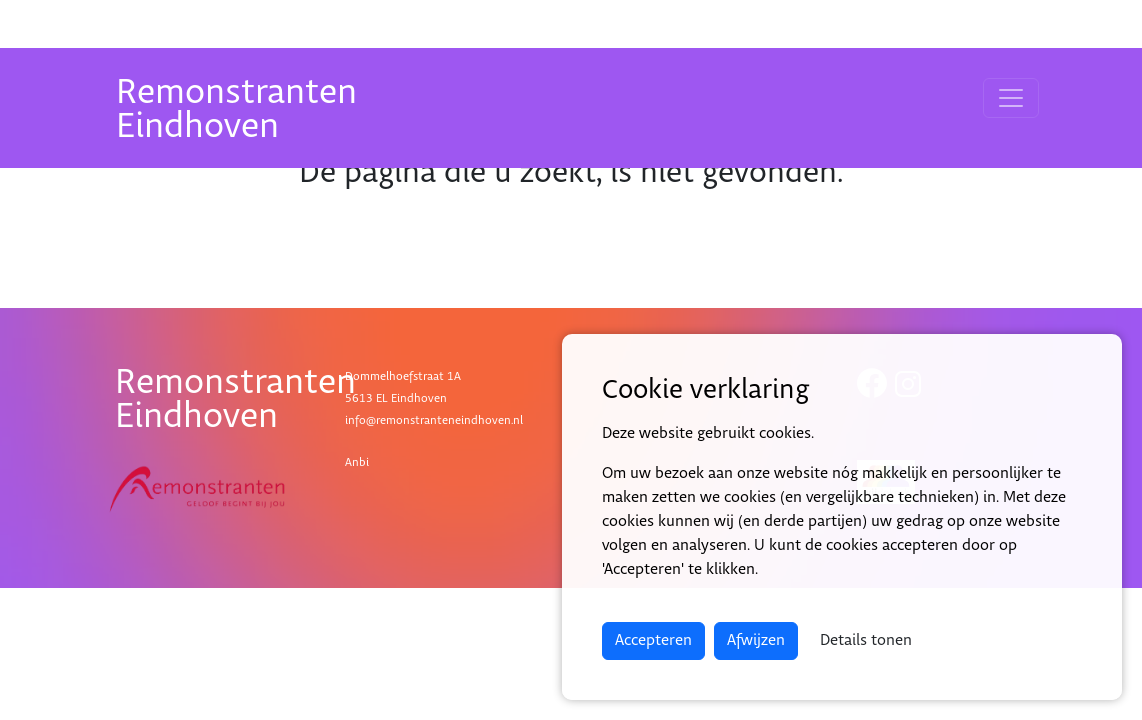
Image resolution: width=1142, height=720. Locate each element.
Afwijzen (756, 640)
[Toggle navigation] (1011, 98)
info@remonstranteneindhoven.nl (434, 420)
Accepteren (653, 640)
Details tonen (866, 640)
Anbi (357, 462)
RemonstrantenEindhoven (236, 109)
